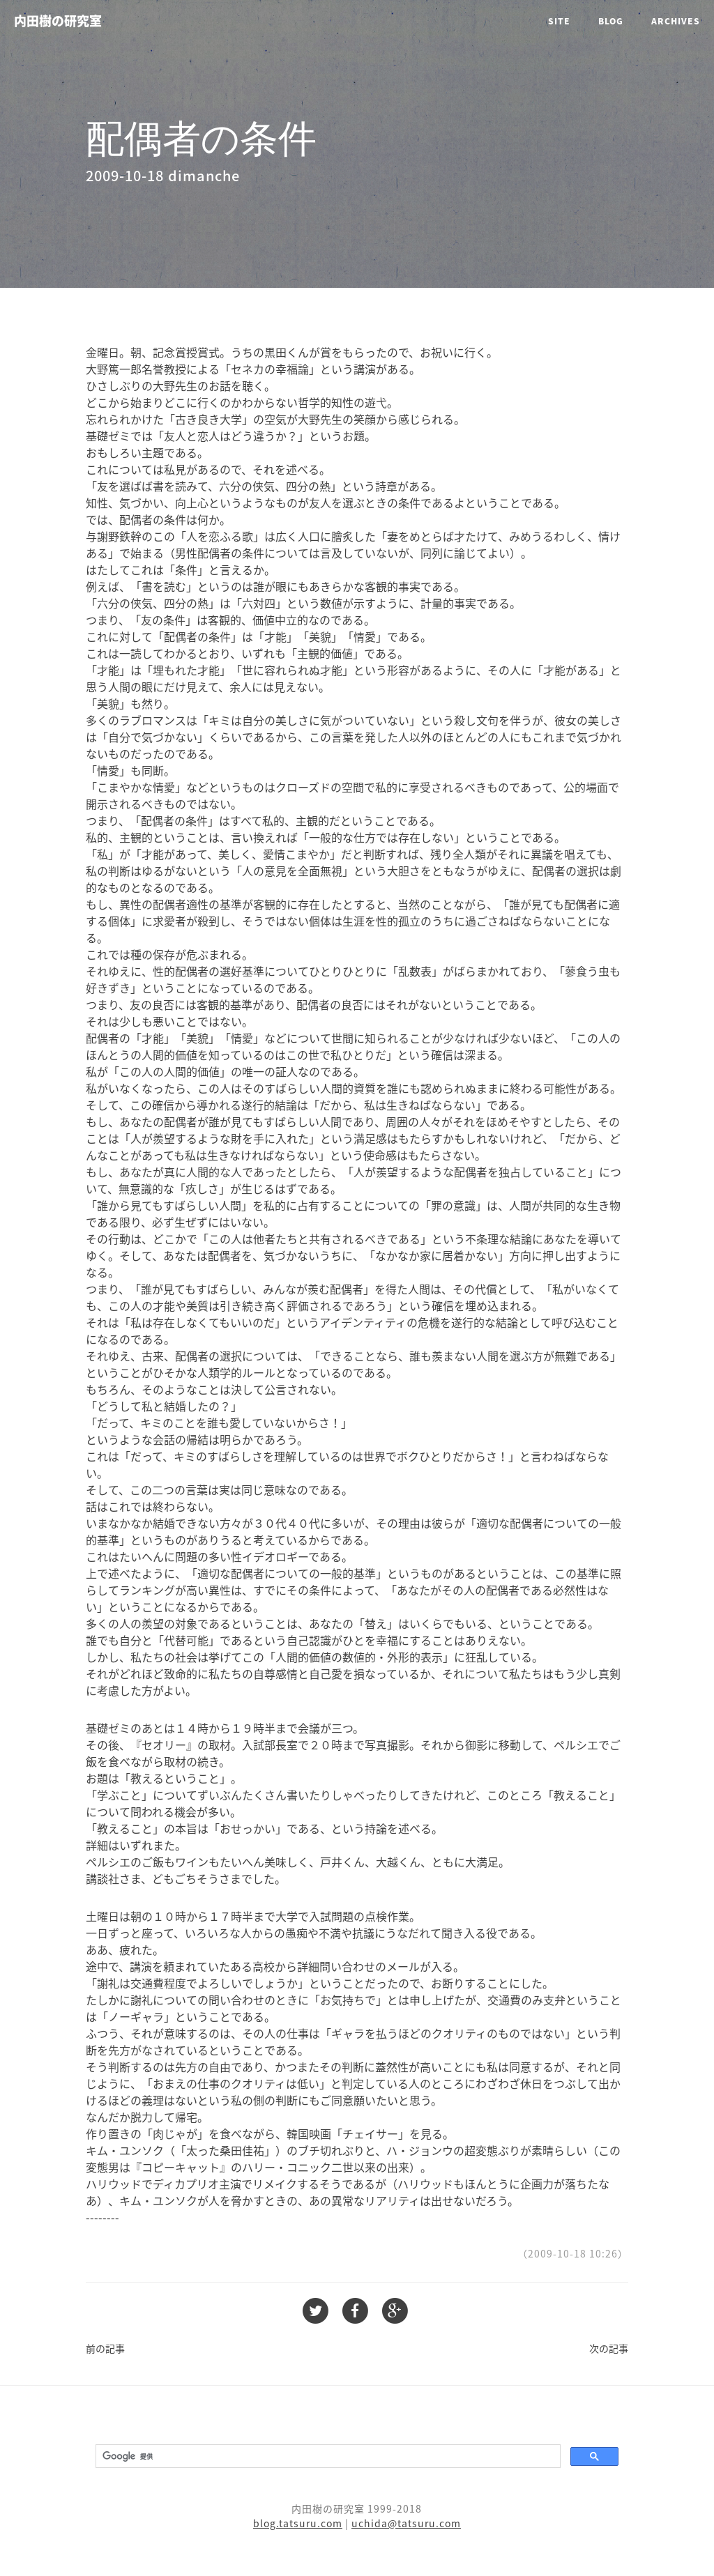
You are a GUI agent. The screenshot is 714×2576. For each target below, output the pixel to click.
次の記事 (608, 2348)
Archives (675, 21)
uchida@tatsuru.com (406, 2523)
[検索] (326, 2456)
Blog (610, 21)
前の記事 (105, 2348)
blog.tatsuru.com (297, 2523)
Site (559, 21)
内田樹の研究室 (58, 20)
